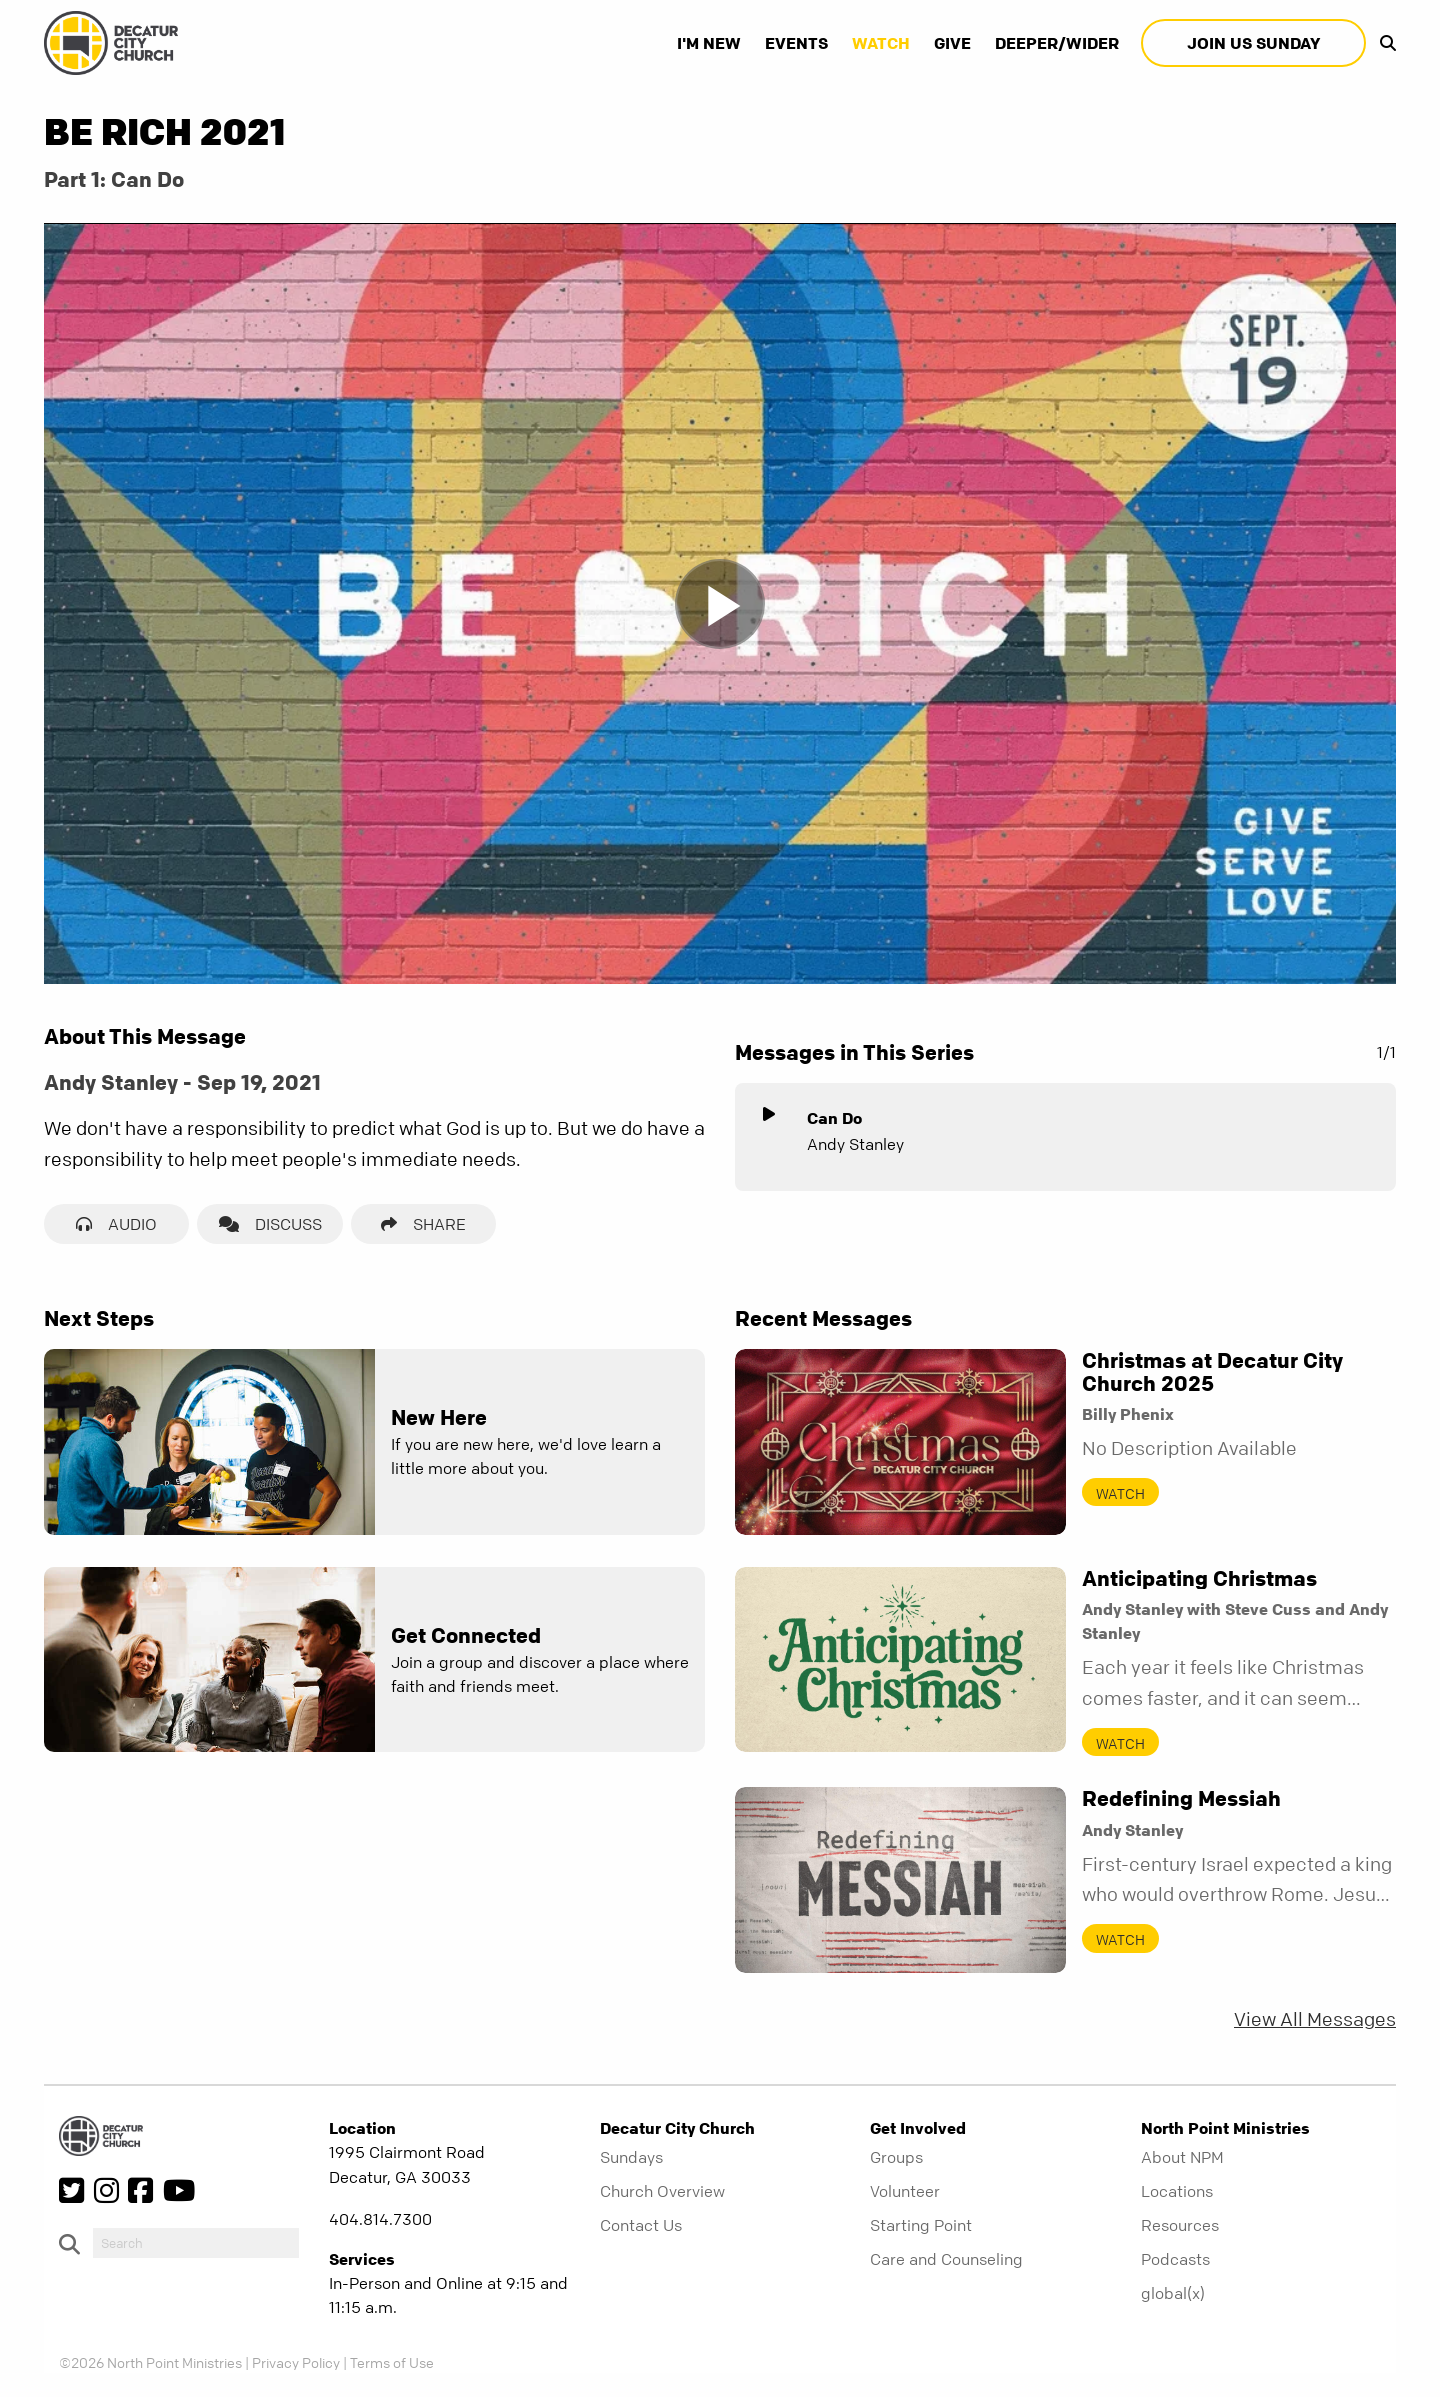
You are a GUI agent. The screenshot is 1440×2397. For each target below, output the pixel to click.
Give (952, 43)
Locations (1177, 2191)
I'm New (709, 43)
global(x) (1173, 2293)
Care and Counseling (946, 2259)
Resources (1180, 2225)
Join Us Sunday (1253, 43)
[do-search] (196, 2243)
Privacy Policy (296, 2362)
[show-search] (1383, 43)
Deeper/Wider (1057, 43)
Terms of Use (392, 2362)
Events (796, 43)
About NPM (1182, 2157)
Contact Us (641, 2225)
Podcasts (1175, 2259)
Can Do (834, 1118)
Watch (881, 43)
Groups (896, 2157)
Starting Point (921, 2225)
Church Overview (662, 2191)
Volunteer (905, 2191)
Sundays (631, 2157)
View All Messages (1315, 2019)
